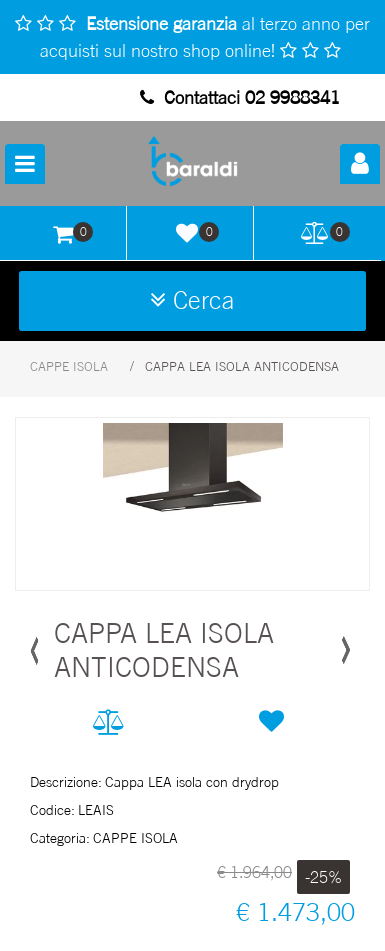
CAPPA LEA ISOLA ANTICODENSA (242, 366)
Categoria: (60, 837)
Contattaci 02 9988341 (240, 97)
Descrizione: (66, 781)
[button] (360, 164)
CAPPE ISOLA (69, 366)
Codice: (52, 809)
